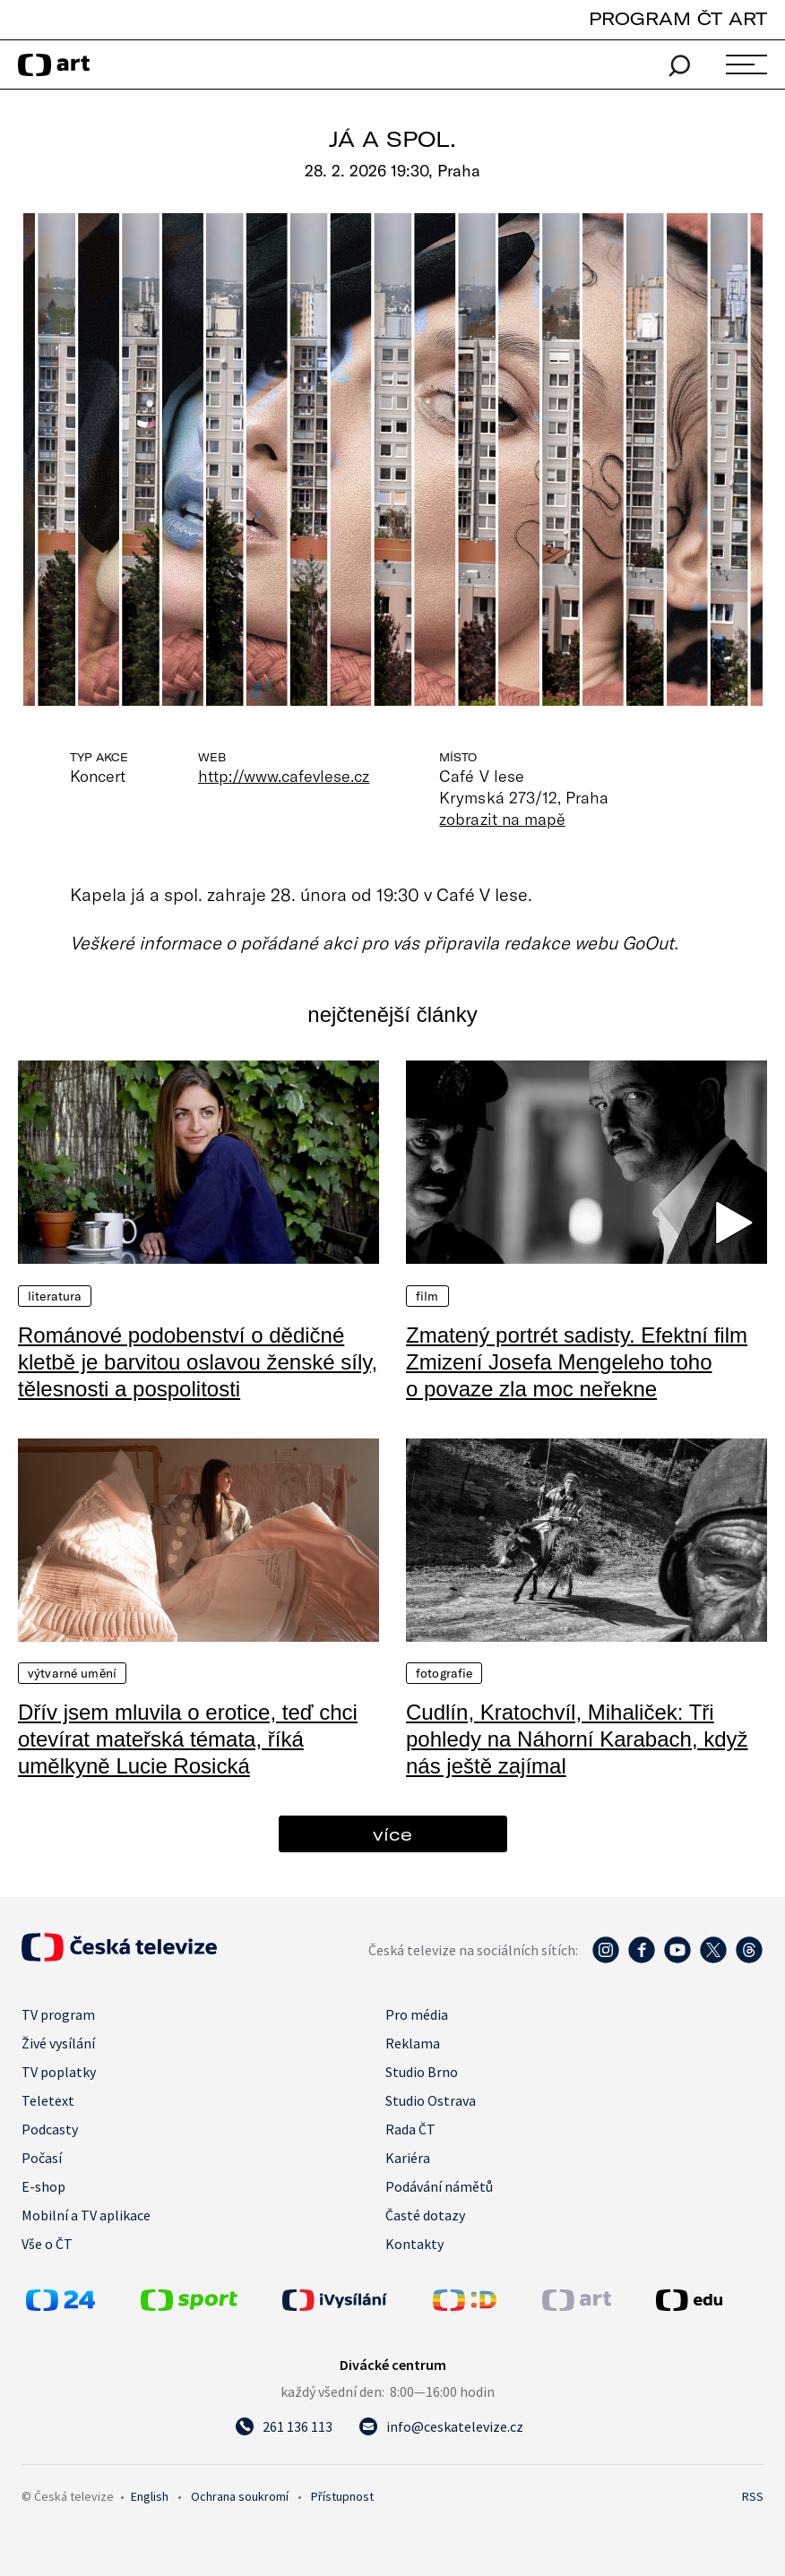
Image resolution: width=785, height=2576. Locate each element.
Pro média (416, 2014)
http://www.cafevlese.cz (283, 776)
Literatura (55, 1296)
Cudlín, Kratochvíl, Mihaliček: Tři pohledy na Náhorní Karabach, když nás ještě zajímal (577, 1739)
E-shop (43, 2186)
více (392, 1834)
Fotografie (444, 1673)
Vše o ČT (47, 2244)
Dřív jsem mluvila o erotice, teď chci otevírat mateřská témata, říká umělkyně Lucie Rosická (188, 1739)
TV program (58, 2014)
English (149, 2496)
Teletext (48, 2100)
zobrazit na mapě (502, 819)
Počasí (42, 2158)
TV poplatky (59, 2072)
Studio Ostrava (430, 2100)
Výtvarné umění (72, 1673)
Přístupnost (342, 2496)
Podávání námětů (439, 2186)
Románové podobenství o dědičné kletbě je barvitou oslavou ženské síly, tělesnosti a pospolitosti (197, 1362)
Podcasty (50, 2129)
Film (427, 1296)
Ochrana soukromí (240, 2496)
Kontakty (414, 2244)
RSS (752, 2496)
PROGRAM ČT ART (678, 18)
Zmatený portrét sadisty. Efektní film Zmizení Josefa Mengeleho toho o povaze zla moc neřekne (576, 1362)
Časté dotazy (425, 2215)
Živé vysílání (58, 2043)
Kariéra (407, 2158)
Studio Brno (421, 2072)
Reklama (412, 2043)
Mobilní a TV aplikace (86, 2215)
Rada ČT (410, 2129)
